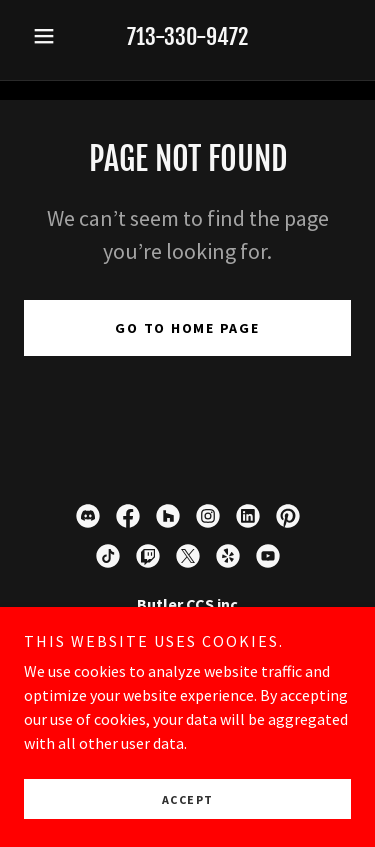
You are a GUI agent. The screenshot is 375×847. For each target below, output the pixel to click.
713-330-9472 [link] (187, 36)
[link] (88, 516)
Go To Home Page (187, 328)
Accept (188, 799)
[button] (48, 36)
